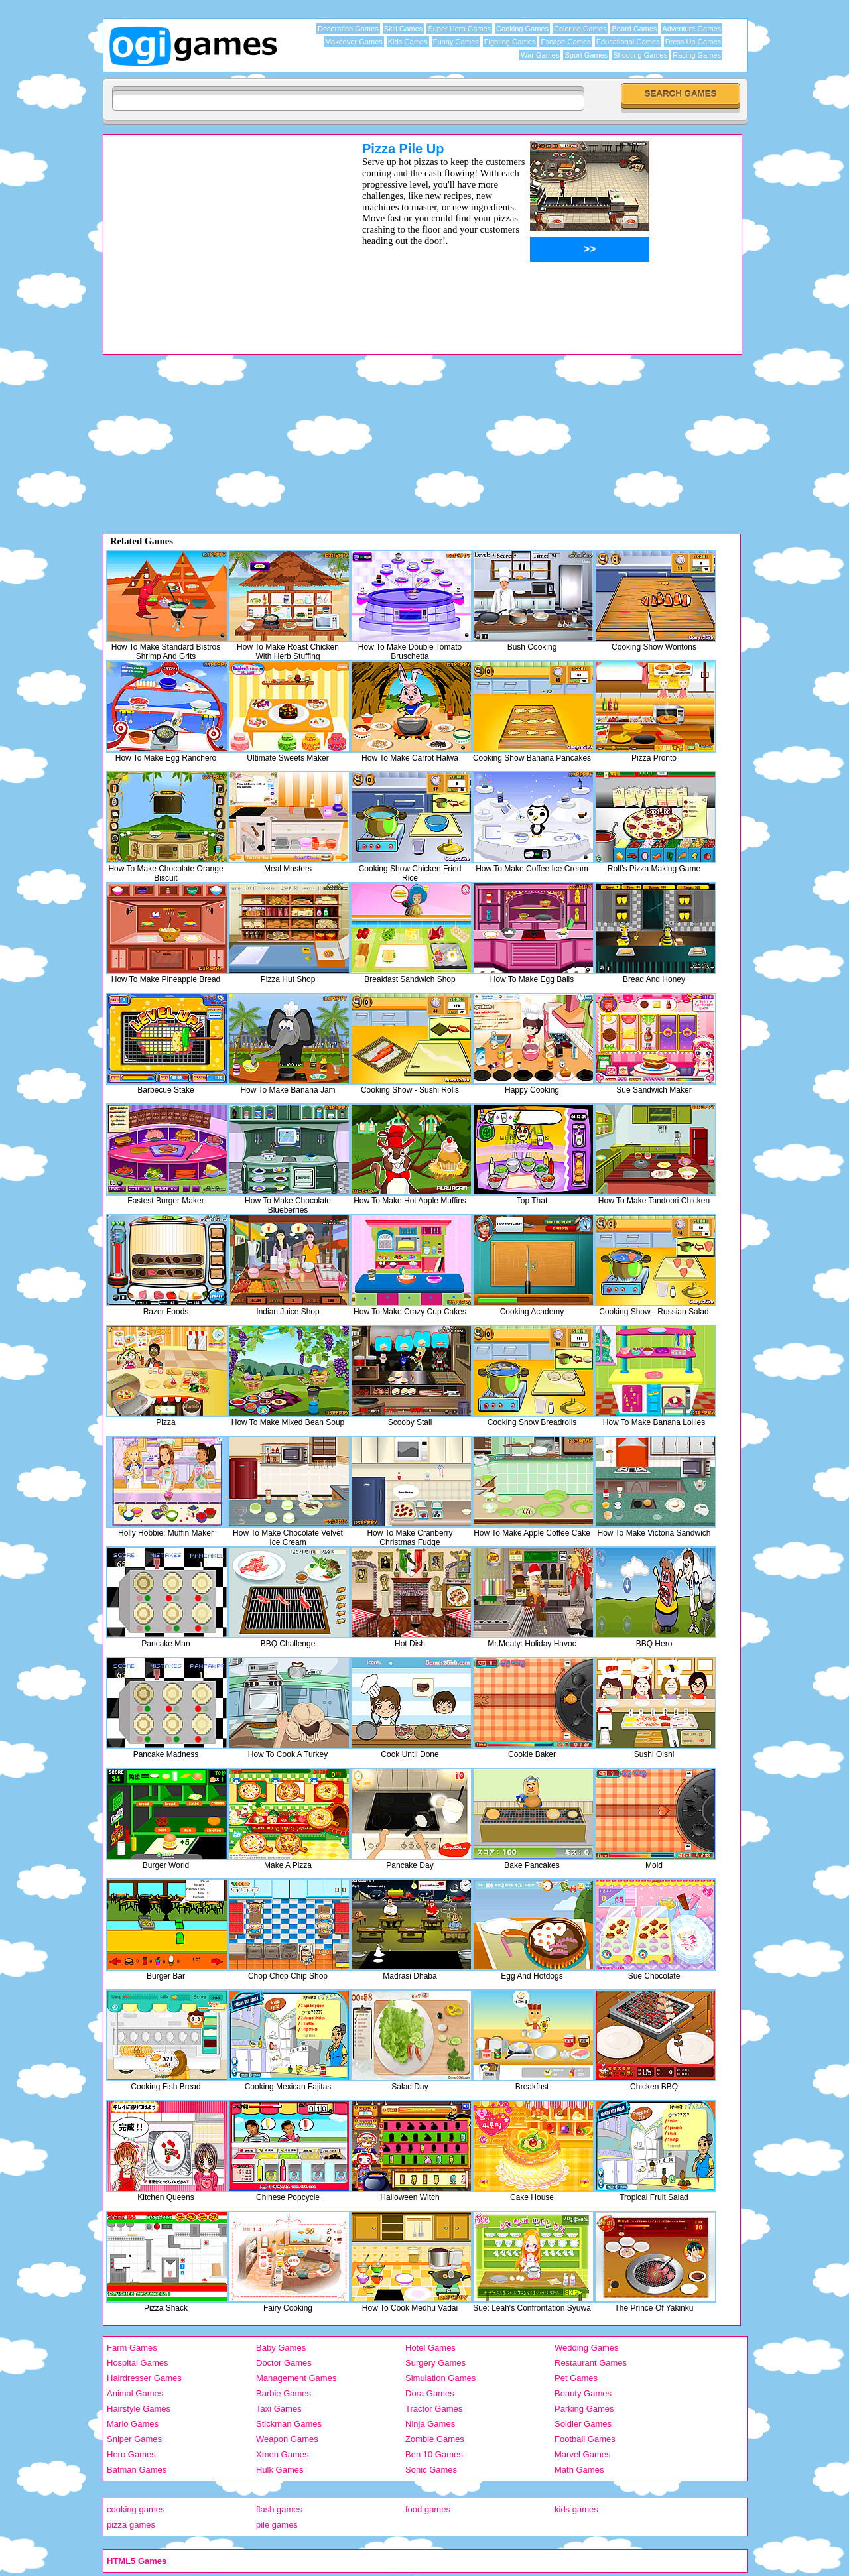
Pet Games (576, 2378)
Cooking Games (522, 28)
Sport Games (586, 55)
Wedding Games (587, 2348)
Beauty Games (583, 2393)
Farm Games (132, 2348)
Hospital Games (137, 2363)
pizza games (131, 2525)
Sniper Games (134, 2439)
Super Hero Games (459, 28)
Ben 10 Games (434, 2454)
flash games (279, 2509)
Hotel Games (430, 2348)
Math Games (579, 2470)
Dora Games (429, 2393)
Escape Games (565, 42)
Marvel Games (583, 2454)
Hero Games (131, 2454)
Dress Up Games (693, 42)
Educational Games (628, 42)
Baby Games (281, 2348)
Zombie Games (434, 2439)
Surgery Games (435, 2363)
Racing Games (697, 55)
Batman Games (136, 2470)
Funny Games (456, 42)
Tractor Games (433, 2409)
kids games (576, 2509)
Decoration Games (348, 28)
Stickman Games (289, 2424)
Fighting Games (510, 42)
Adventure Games (691, 28)
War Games (540, 55)
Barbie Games (283, 2393)
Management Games (296, 2378)
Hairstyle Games (138, 2409)
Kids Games (408, 42)
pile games (277, 2525)
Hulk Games (280, 2470)
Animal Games (135, 2393)
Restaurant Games (591, 2363)
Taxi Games (279, 2409)
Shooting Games (640, 55)
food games (427, 2509)
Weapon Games (287, 2439)
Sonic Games (431, 2470)
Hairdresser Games (144, 2378)
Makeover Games (354, 42)
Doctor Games (284, 2363)
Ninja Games (430, 2424)
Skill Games (403, 28)
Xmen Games (282, 2454)
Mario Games (133, 2424)
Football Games (585, 2439)
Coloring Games (580, 28)
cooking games (135, 2509)
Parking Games (584, 2409)
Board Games (634, 28)
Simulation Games (440, 2378)
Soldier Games (583, 2424)
